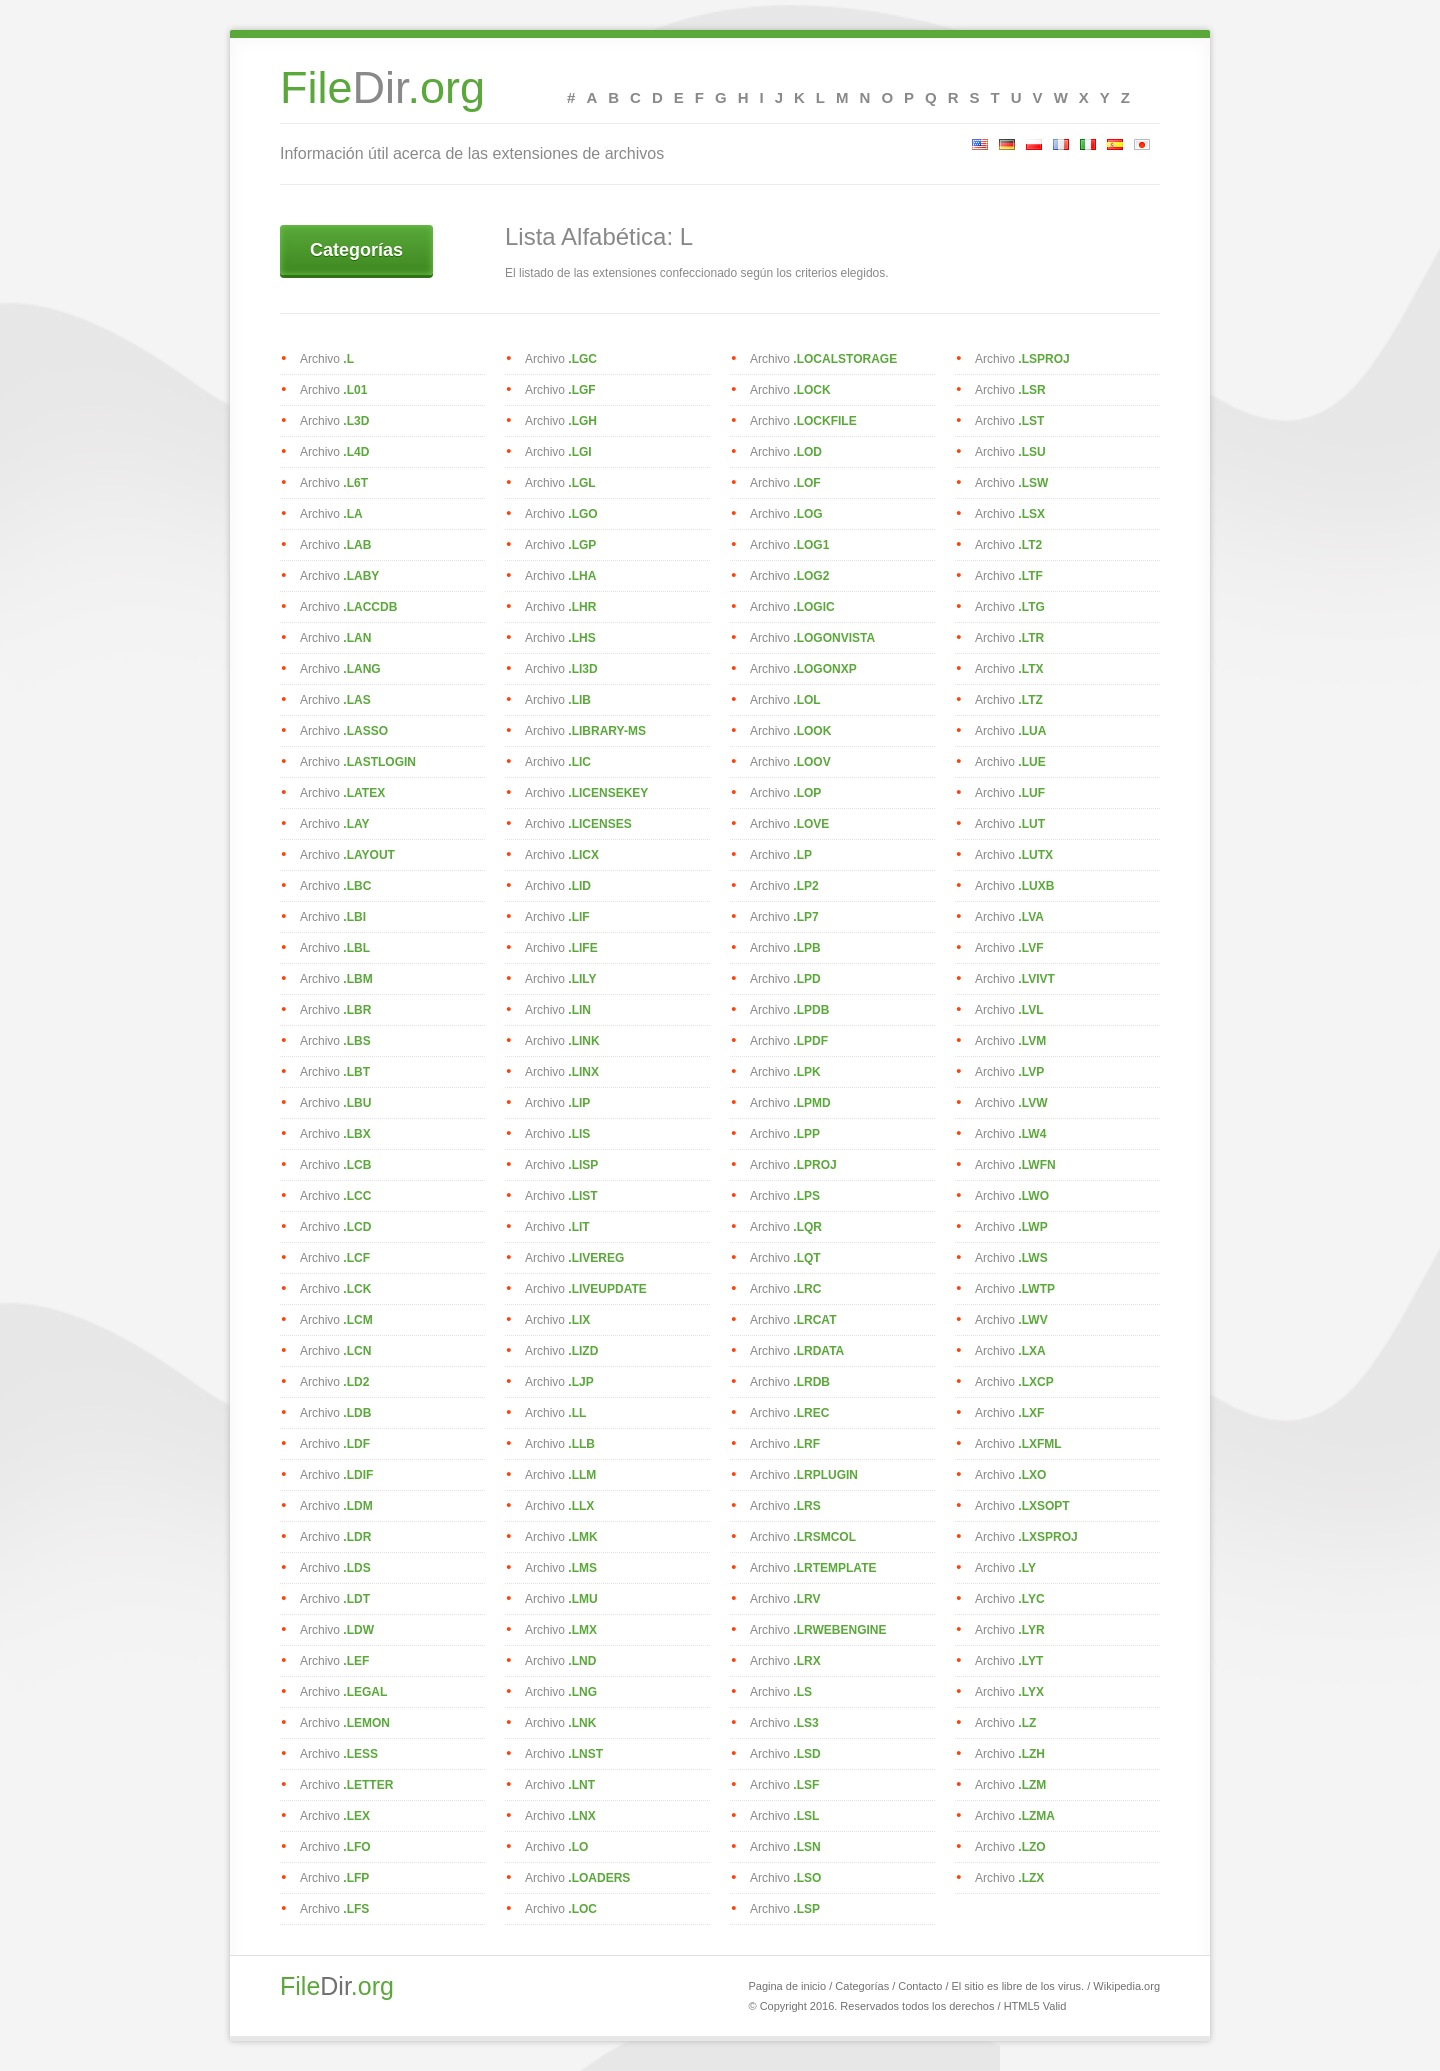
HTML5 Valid (1035, 2006)
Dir (382, 95)
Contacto (920, 1986)
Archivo (327, 359)
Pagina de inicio (787, 1986)
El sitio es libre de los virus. (1018, 1986)
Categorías (356, 250)
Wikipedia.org (1126, 1986)
